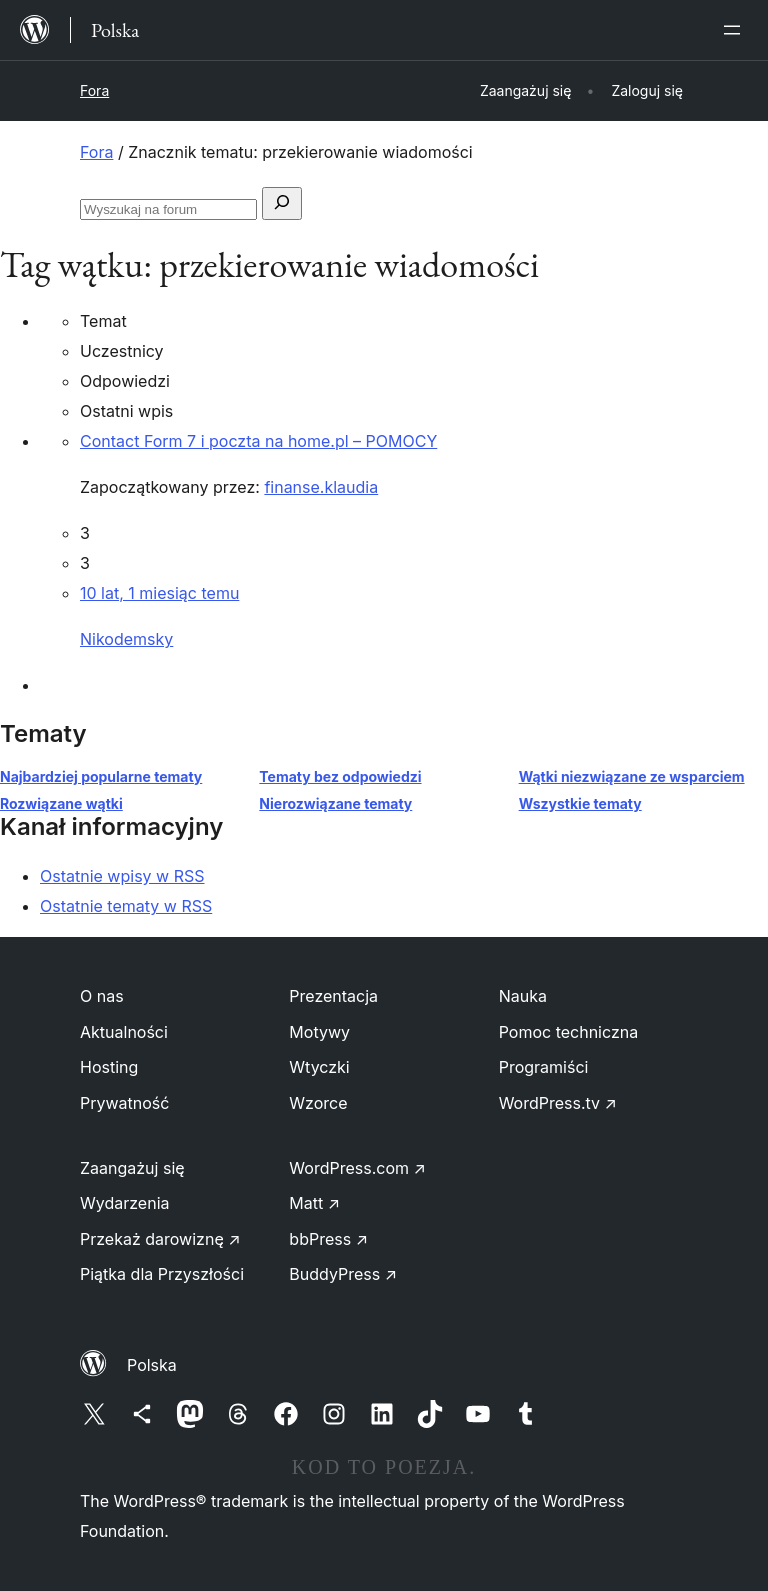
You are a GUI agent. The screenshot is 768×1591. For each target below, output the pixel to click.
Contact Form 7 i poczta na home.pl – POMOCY (258, 441)
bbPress (328, 1239)
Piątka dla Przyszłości (162, 1274)
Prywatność (124, 1103)
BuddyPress (343, 1274)
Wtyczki (319, 1067)
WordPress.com (357, 1168)
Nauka (523, 996)
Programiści (544, 1067)
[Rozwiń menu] (736, 30)
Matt (314, 1203)
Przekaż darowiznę (160, 1239)
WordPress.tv (558, 1103)
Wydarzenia (125, 1203)
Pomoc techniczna (569, 1032)
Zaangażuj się (132, 1168)
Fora (94, 90)
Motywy (319, 1032)
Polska (152, 1365)
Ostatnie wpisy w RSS (122, 876)
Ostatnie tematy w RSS (126, 906)
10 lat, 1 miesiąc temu (159, 593)
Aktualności (124, 1032)
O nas (102, 996)
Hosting (109, 1067)
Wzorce (318, 1103)
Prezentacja (333, 996)
